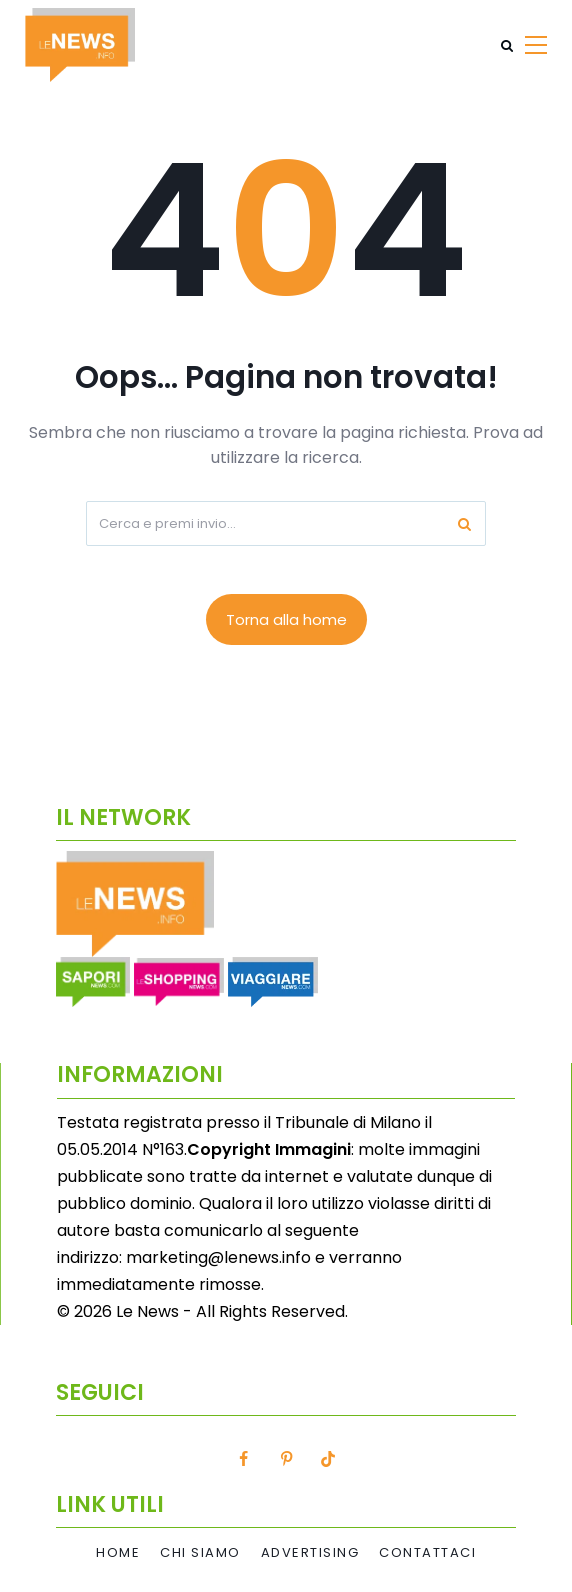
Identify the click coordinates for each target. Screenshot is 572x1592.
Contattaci (427, 1553)
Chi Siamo (200, 1553)
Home (118, 1553)
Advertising (310, 1553)
